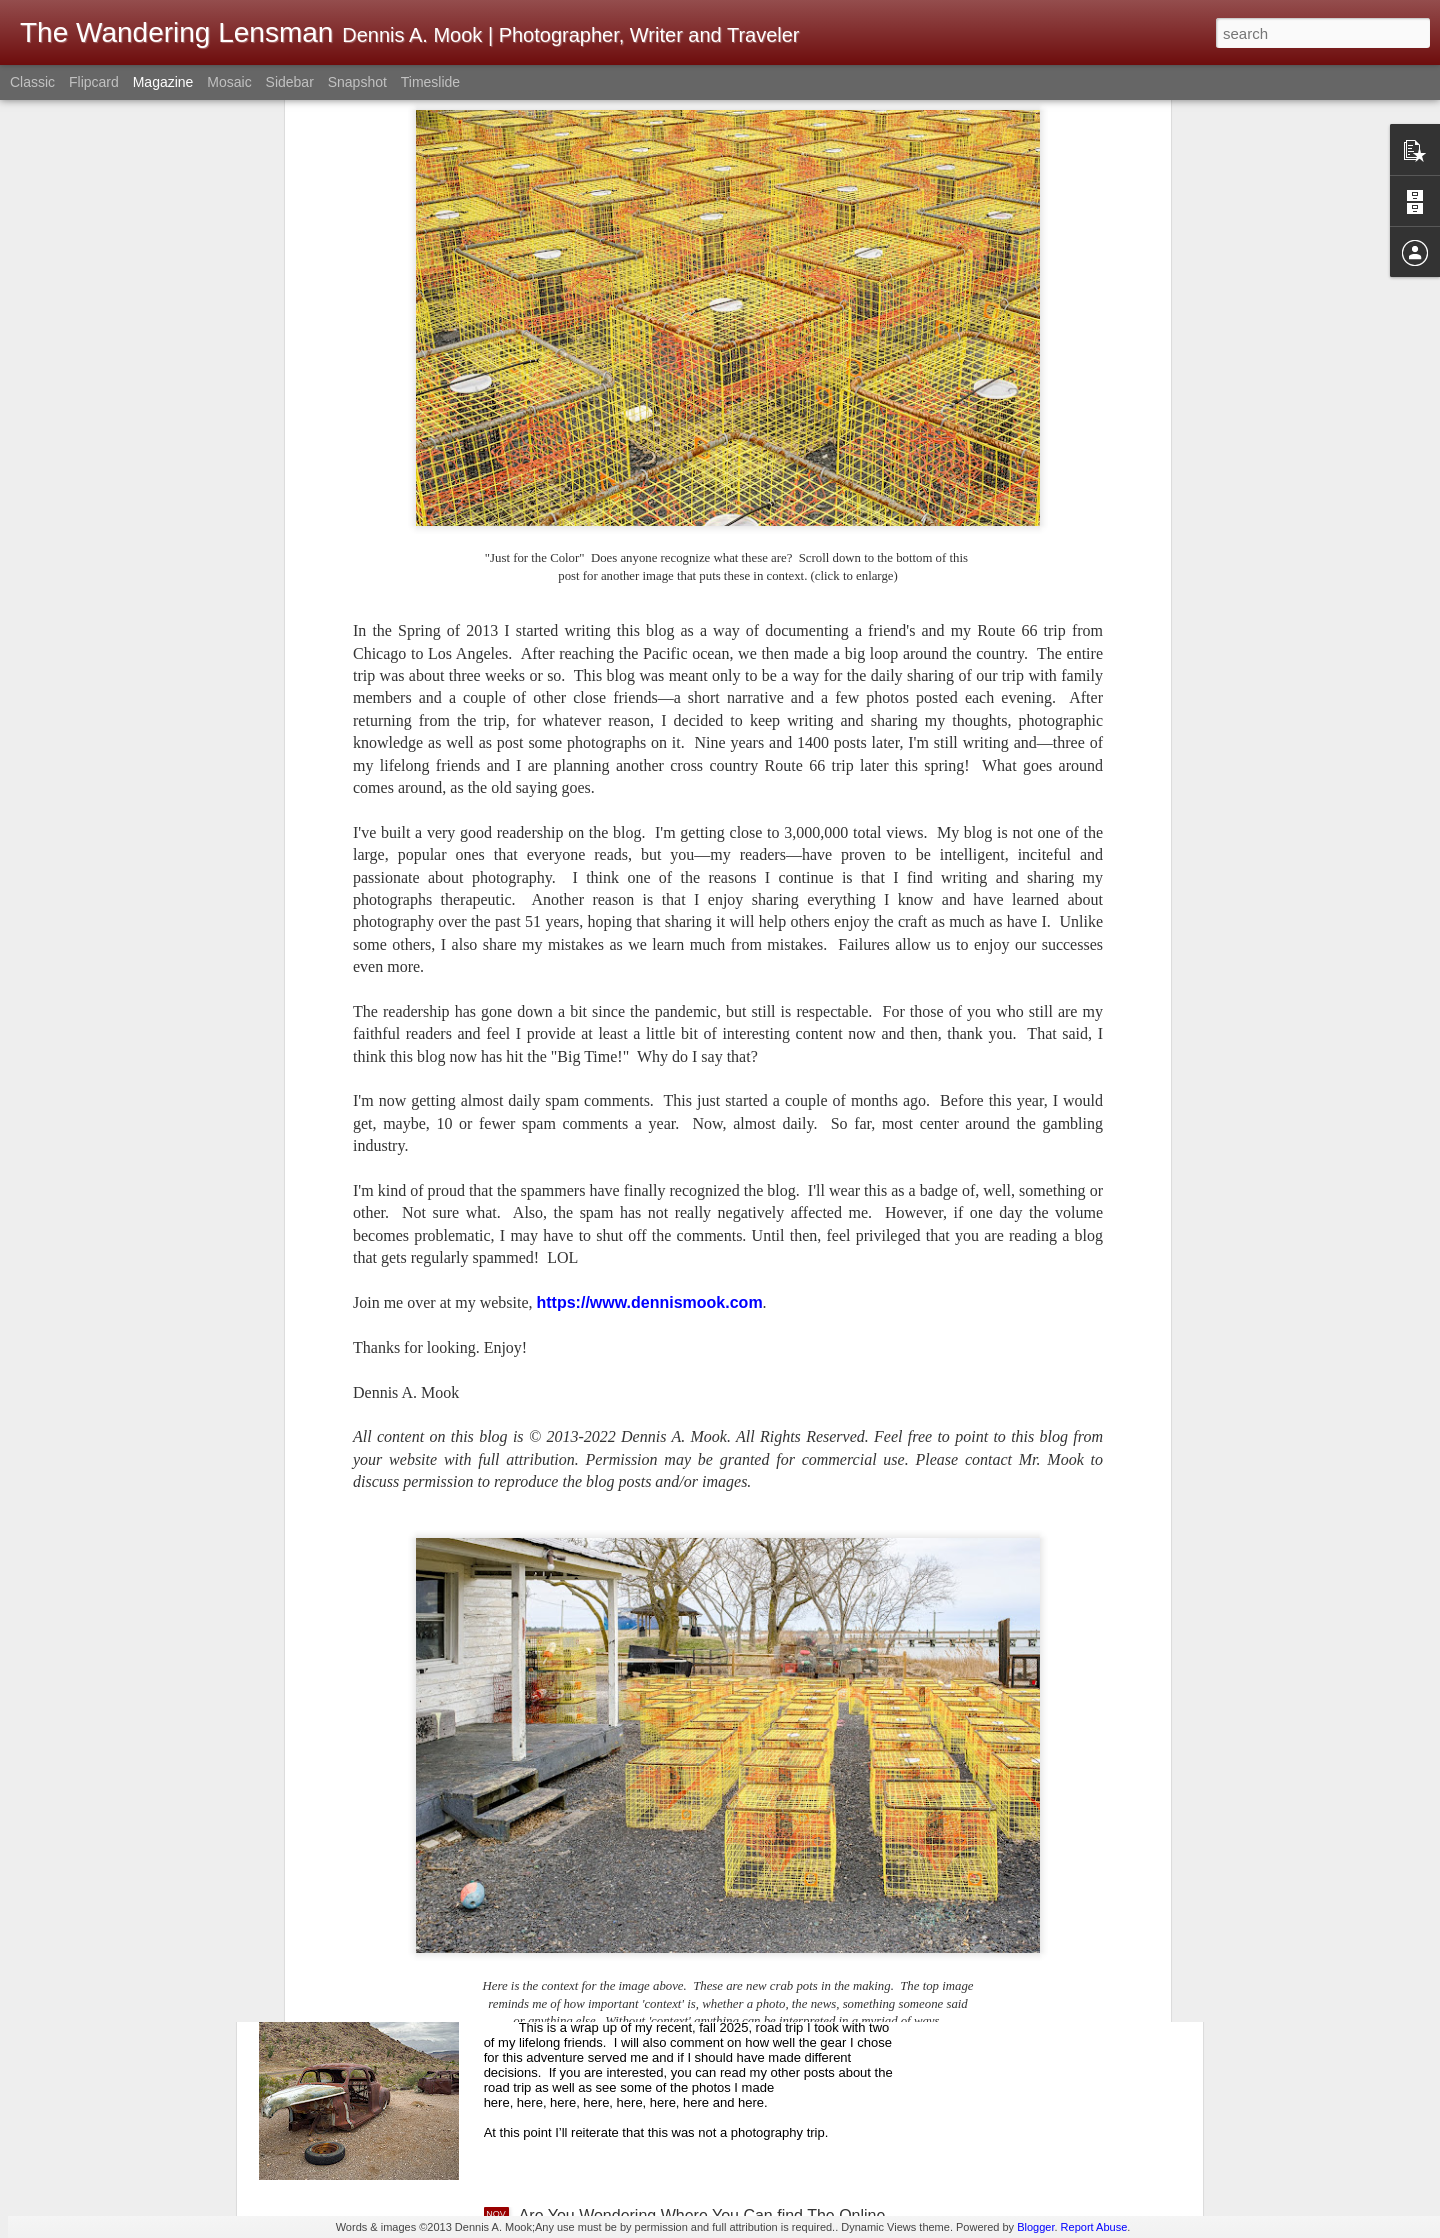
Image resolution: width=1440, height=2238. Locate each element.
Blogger (1035, 2227)
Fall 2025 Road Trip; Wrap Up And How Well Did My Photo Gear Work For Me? (703, 1997)
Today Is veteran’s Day (600, 1761)
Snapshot (357, 82)
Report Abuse (1094, 2227)
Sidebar (290, 82)
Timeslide (430, 82)
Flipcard (94, 82)
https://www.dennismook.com (650, 1000)
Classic (32, 82)
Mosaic (229, 82)
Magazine (163, 82)
